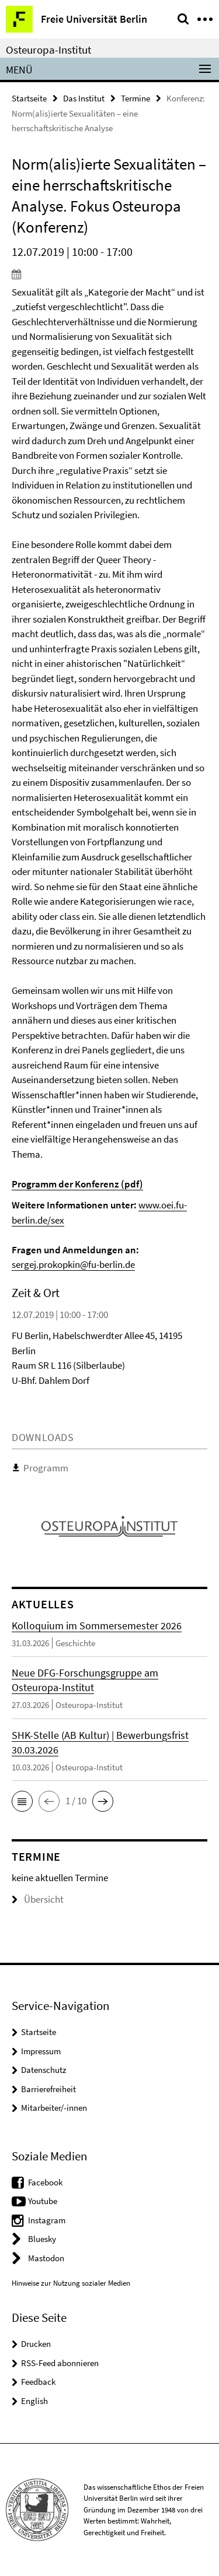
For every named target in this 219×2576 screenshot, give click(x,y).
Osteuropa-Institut (48, 50)
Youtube (42, 2200)
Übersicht (38, 1899)
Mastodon (46, 2258)
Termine (135, 98)
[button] (22, 1801)
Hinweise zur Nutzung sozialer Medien (71, 2283)
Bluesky (42, 2238)
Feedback (38, 2381)
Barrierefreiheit (48, 2088)
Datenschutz (43, 2069)
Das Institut (84, 98)
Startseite (29, 98)
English (34, 2400)
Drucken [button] (36, 2343)
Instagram (46, 2220)
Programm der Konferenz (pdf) (77, 1184)
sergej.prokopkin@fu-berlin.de (73, 1264)
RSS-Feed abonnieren (60, 2362)
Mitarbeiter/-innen (54, 2107)
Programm (45, 1467)
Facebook (45, 2182)
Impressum (41, 2051)
